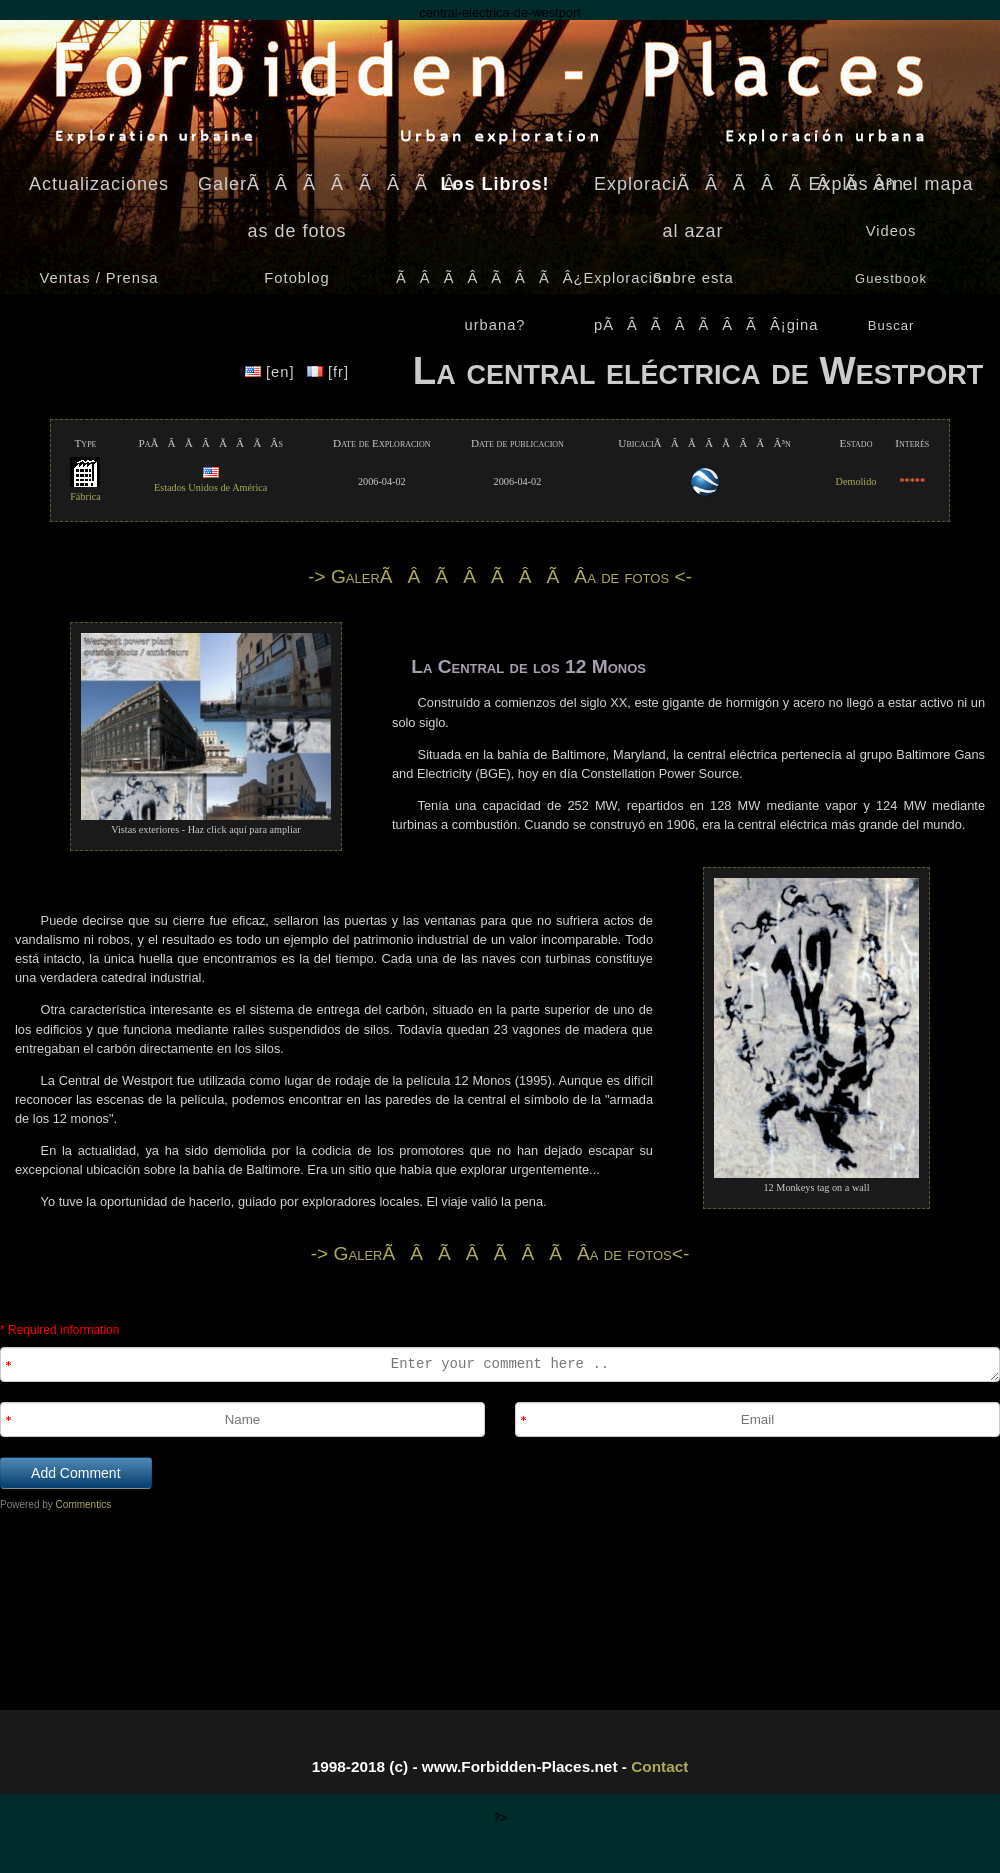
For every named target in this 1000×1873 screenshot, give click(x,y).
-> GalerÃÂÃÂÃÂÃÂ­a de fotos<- (500, 1253)
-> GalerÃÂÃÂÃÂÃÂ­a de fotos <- (500, 576)
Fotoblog (296, 278)
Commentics (84, 1504)
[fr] (328, 372)
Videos (891, 231)
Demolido (856, 481)
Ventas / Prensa (99, 278)
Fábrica (85, 490)
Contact (659, 1766)
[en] (272, 372)
